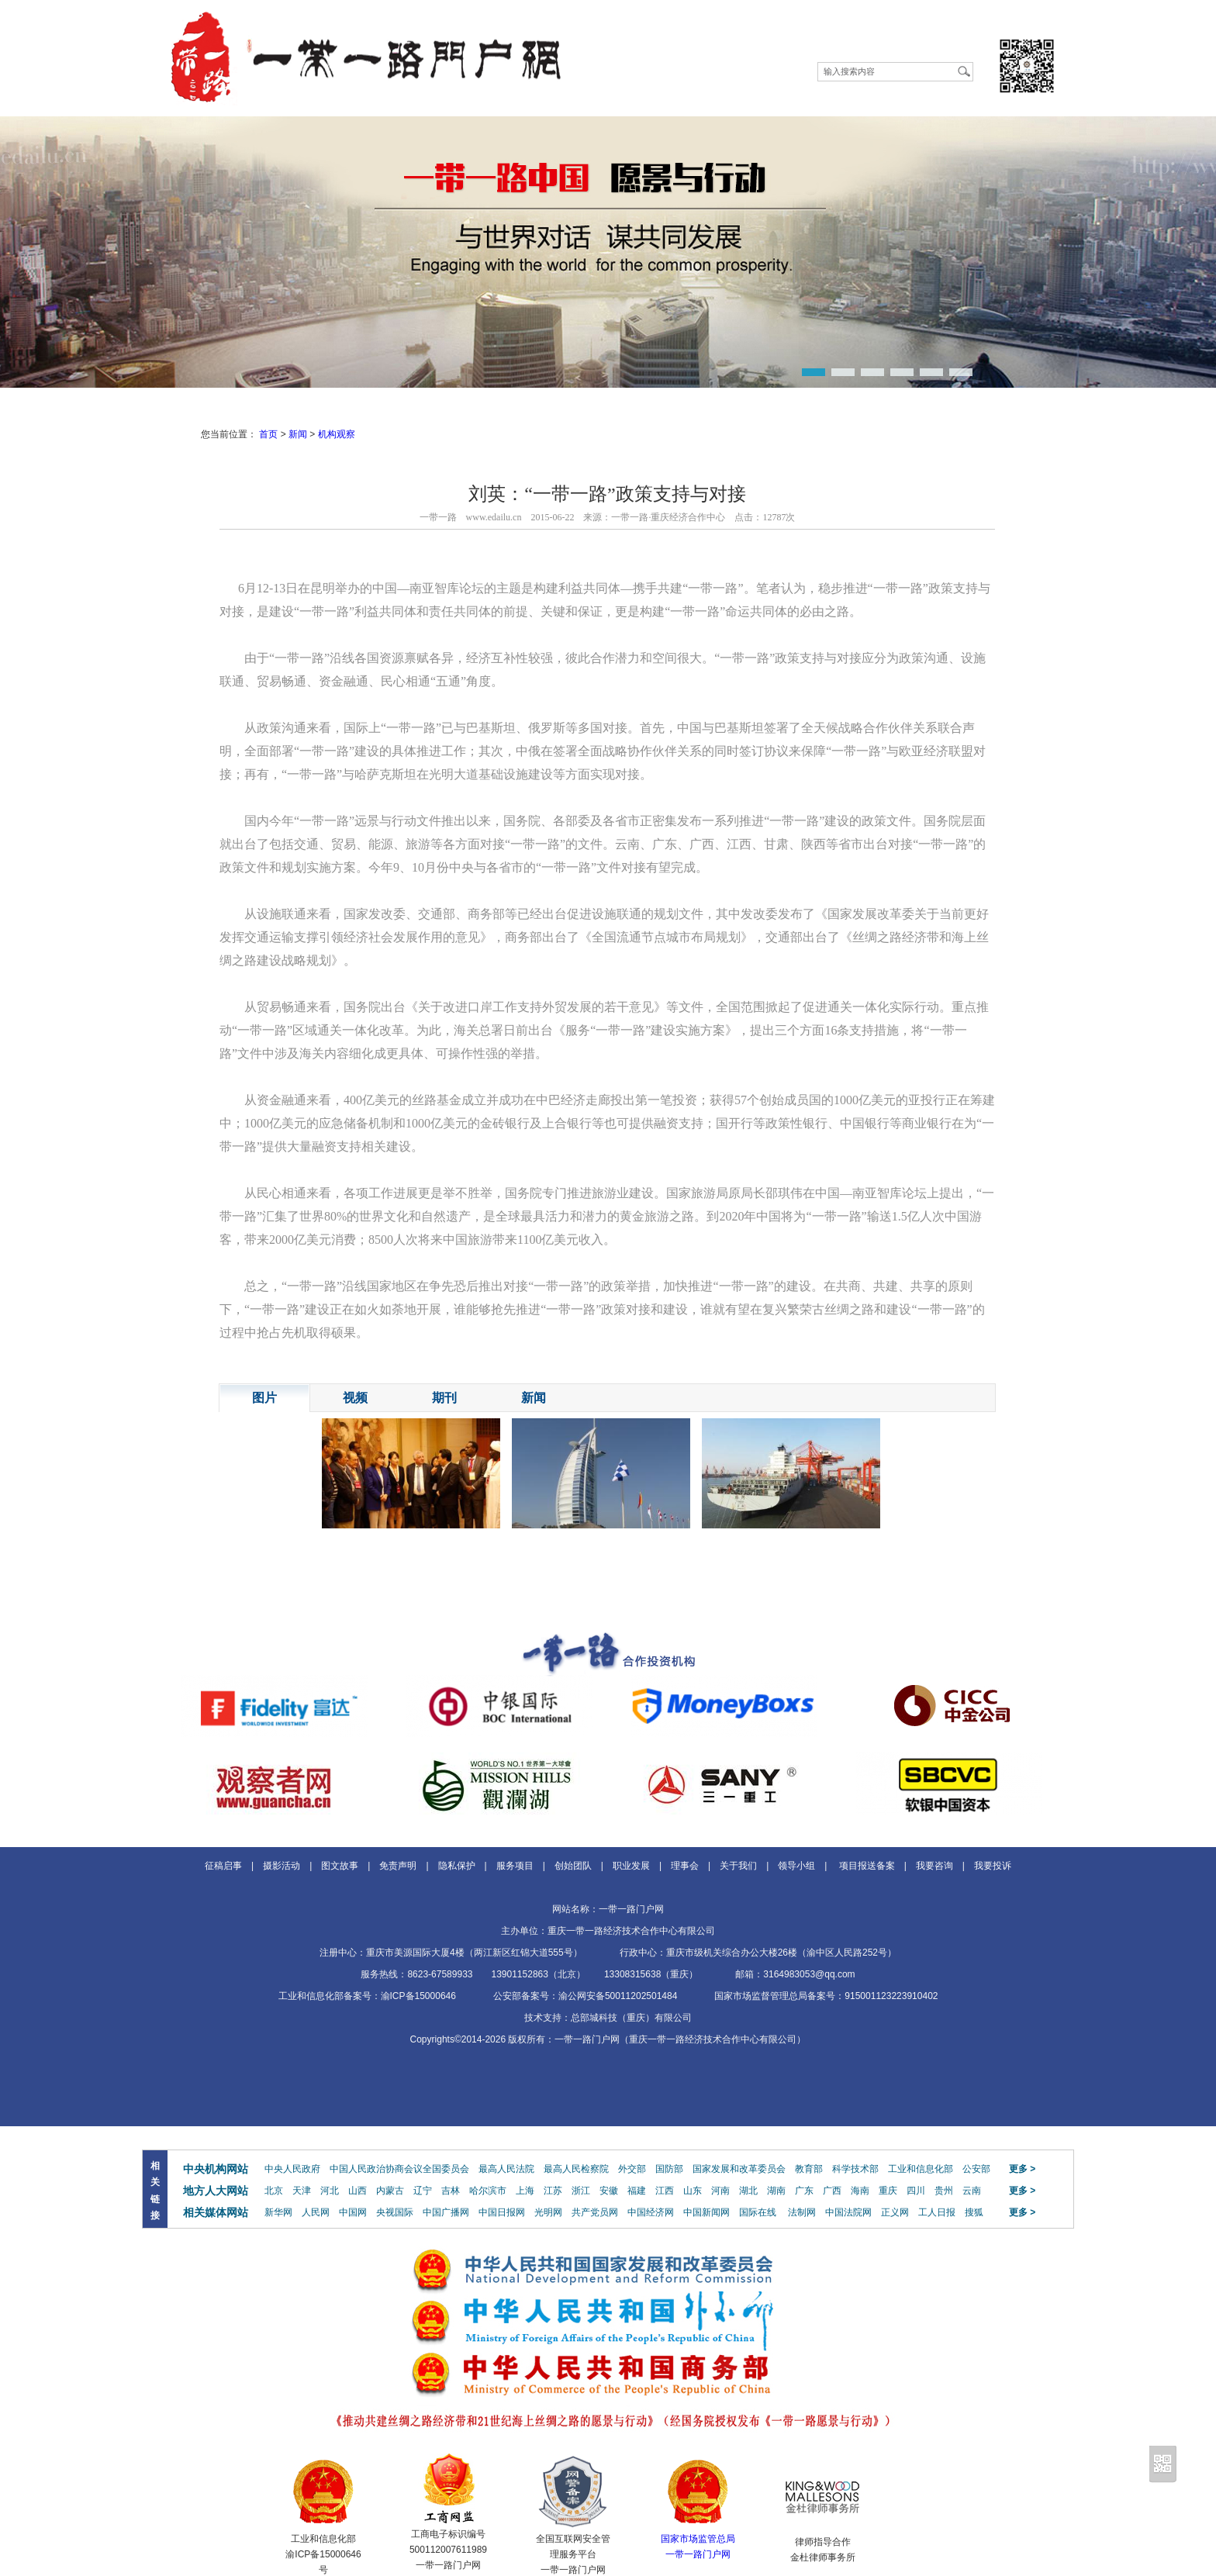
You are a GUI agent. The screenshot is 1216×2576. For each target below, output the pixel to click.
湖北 (748, 2190)
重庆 (888, 2190)
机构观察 (336, 434)
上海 (525, 2190)
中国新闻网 (706, 2212)
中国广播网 (446, 2212)
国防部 (669, 2168)
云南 (971, 2190)
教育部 (809, 2168)
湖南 (776, 2190)
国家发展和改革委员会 (739, 2168)
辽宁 (422, 2190)
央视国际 (394, 2212)
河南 (720, 2190)
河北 (329, 2190)
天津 (301, 2190)
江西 (664, 2190)
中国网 (353, 2212)
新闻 (297, 434)
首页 (268, 434)
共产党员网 (595, 2212)
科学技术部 (855, 2168)
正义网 (895, 2212)
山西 (357, 2190)
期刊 (444, 1397)
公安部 (976, 2168)
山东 (692, 2190)
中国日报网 (501, 2212)
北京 (273, 2190)
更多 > (1022, 2168)
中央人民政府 (292, 2168)
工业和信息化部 (920, 2168)
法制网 (802, 2212)
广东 (804, 2190)
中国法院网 (848, 2212)
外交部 (632, 2168)
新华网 (278, 2212)
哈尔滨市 (487, 2190)
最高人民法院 (506, 2168)
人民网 (316, 2212)
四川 (916, 2190)
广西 (832, 2190)
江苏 (553, 2190)
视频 (355, 1397)
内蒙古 (390, 2190)
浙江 (581, 2190)
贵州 (943, 2190)
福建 (636, 2190)
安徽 (608, 2190)
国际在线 (757, 2212)
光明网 (548, 2212)
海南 (860, 2190)
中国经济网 (650, 2212)
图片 (264, 1397)
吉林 (450, 2190)
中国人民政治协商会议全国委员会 (399, 2168)
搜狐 (974, 2212)
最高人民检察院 (576, 2168)
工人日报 (936, 2212)
